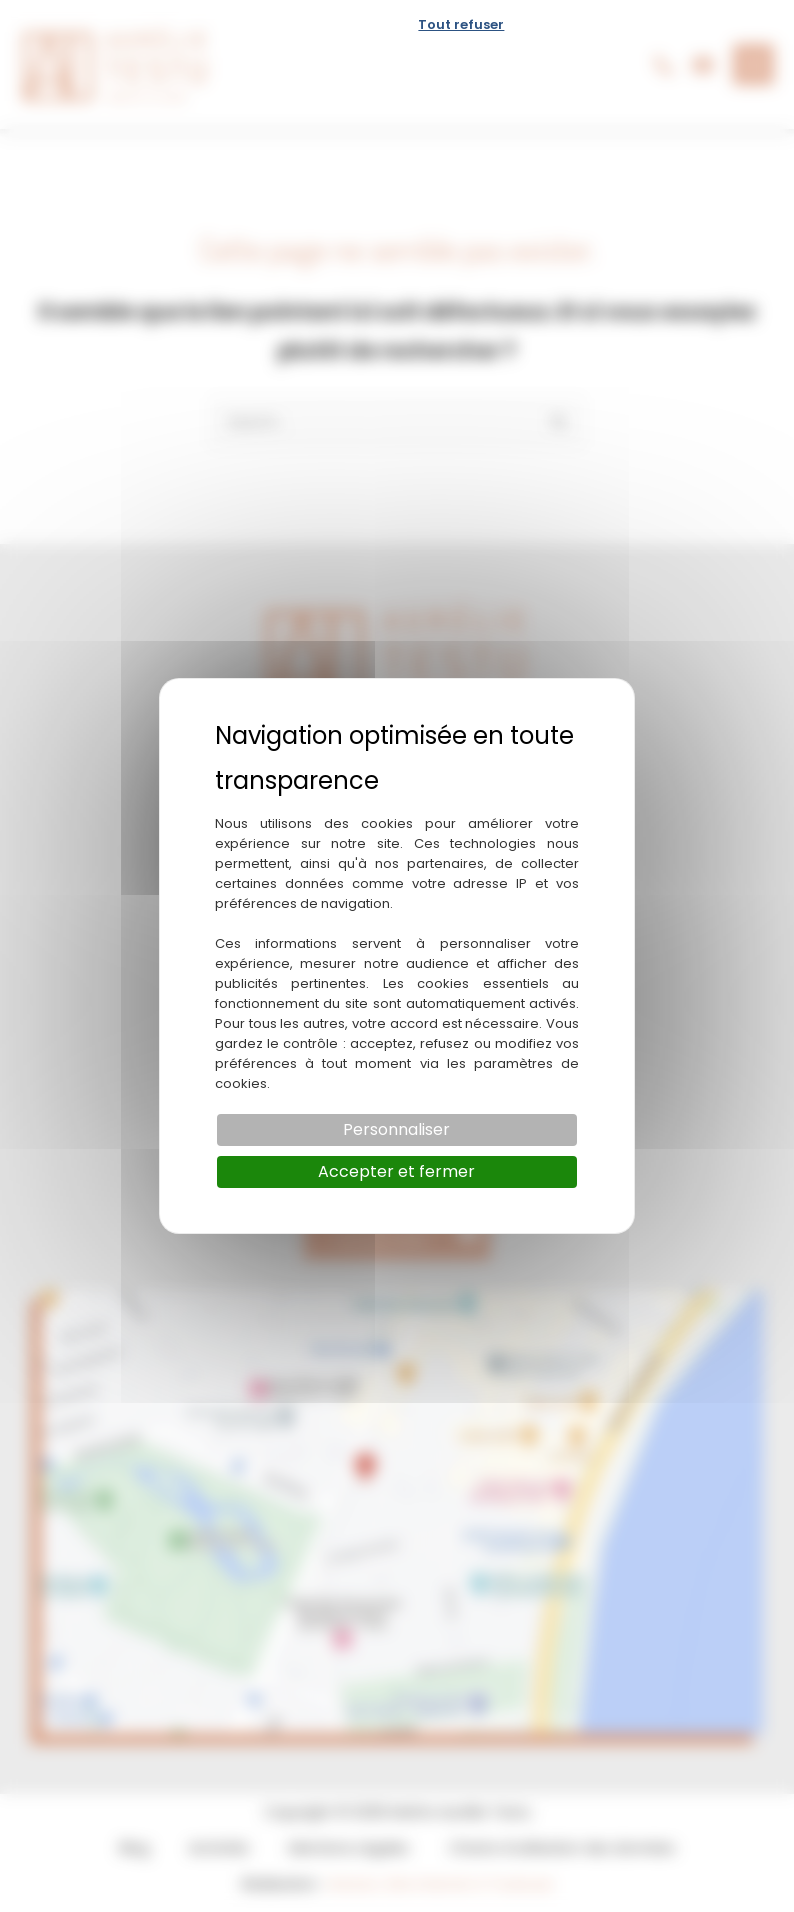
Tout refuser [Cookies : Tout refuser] (461, 24)
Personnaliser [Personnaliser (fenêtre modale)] (396, 1129)
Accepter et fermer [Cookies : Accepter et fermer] (396, 1171)
